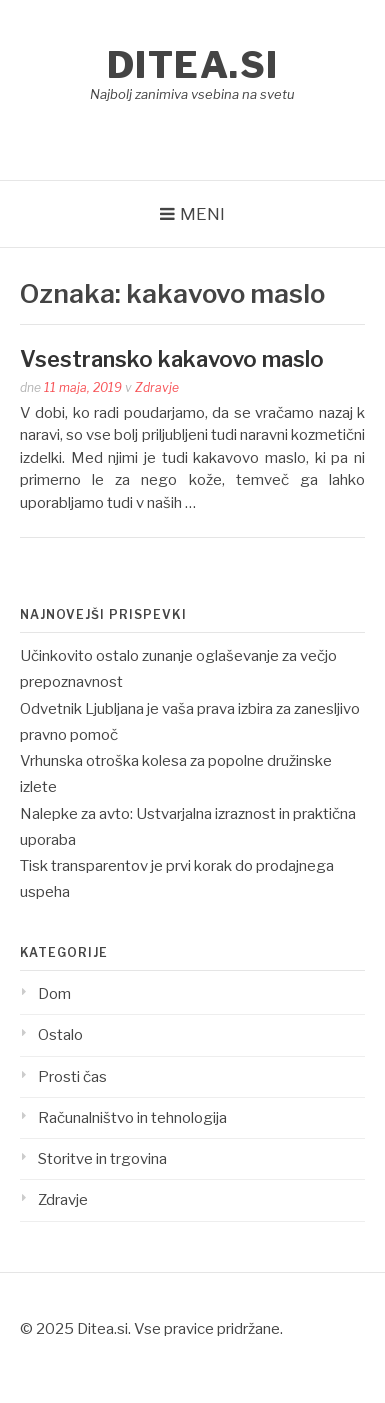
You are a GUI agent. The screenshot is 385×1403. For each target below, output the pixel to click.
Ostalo (60, 1035)
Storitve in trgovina (102, 1159)
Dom (54, 994)
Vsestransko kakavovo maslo (172, 359)
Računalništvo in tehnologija (132, 1118)
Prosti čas (72, 1077)
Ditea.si (193, 65)
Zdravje (157, 387)
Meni (202, 214)
